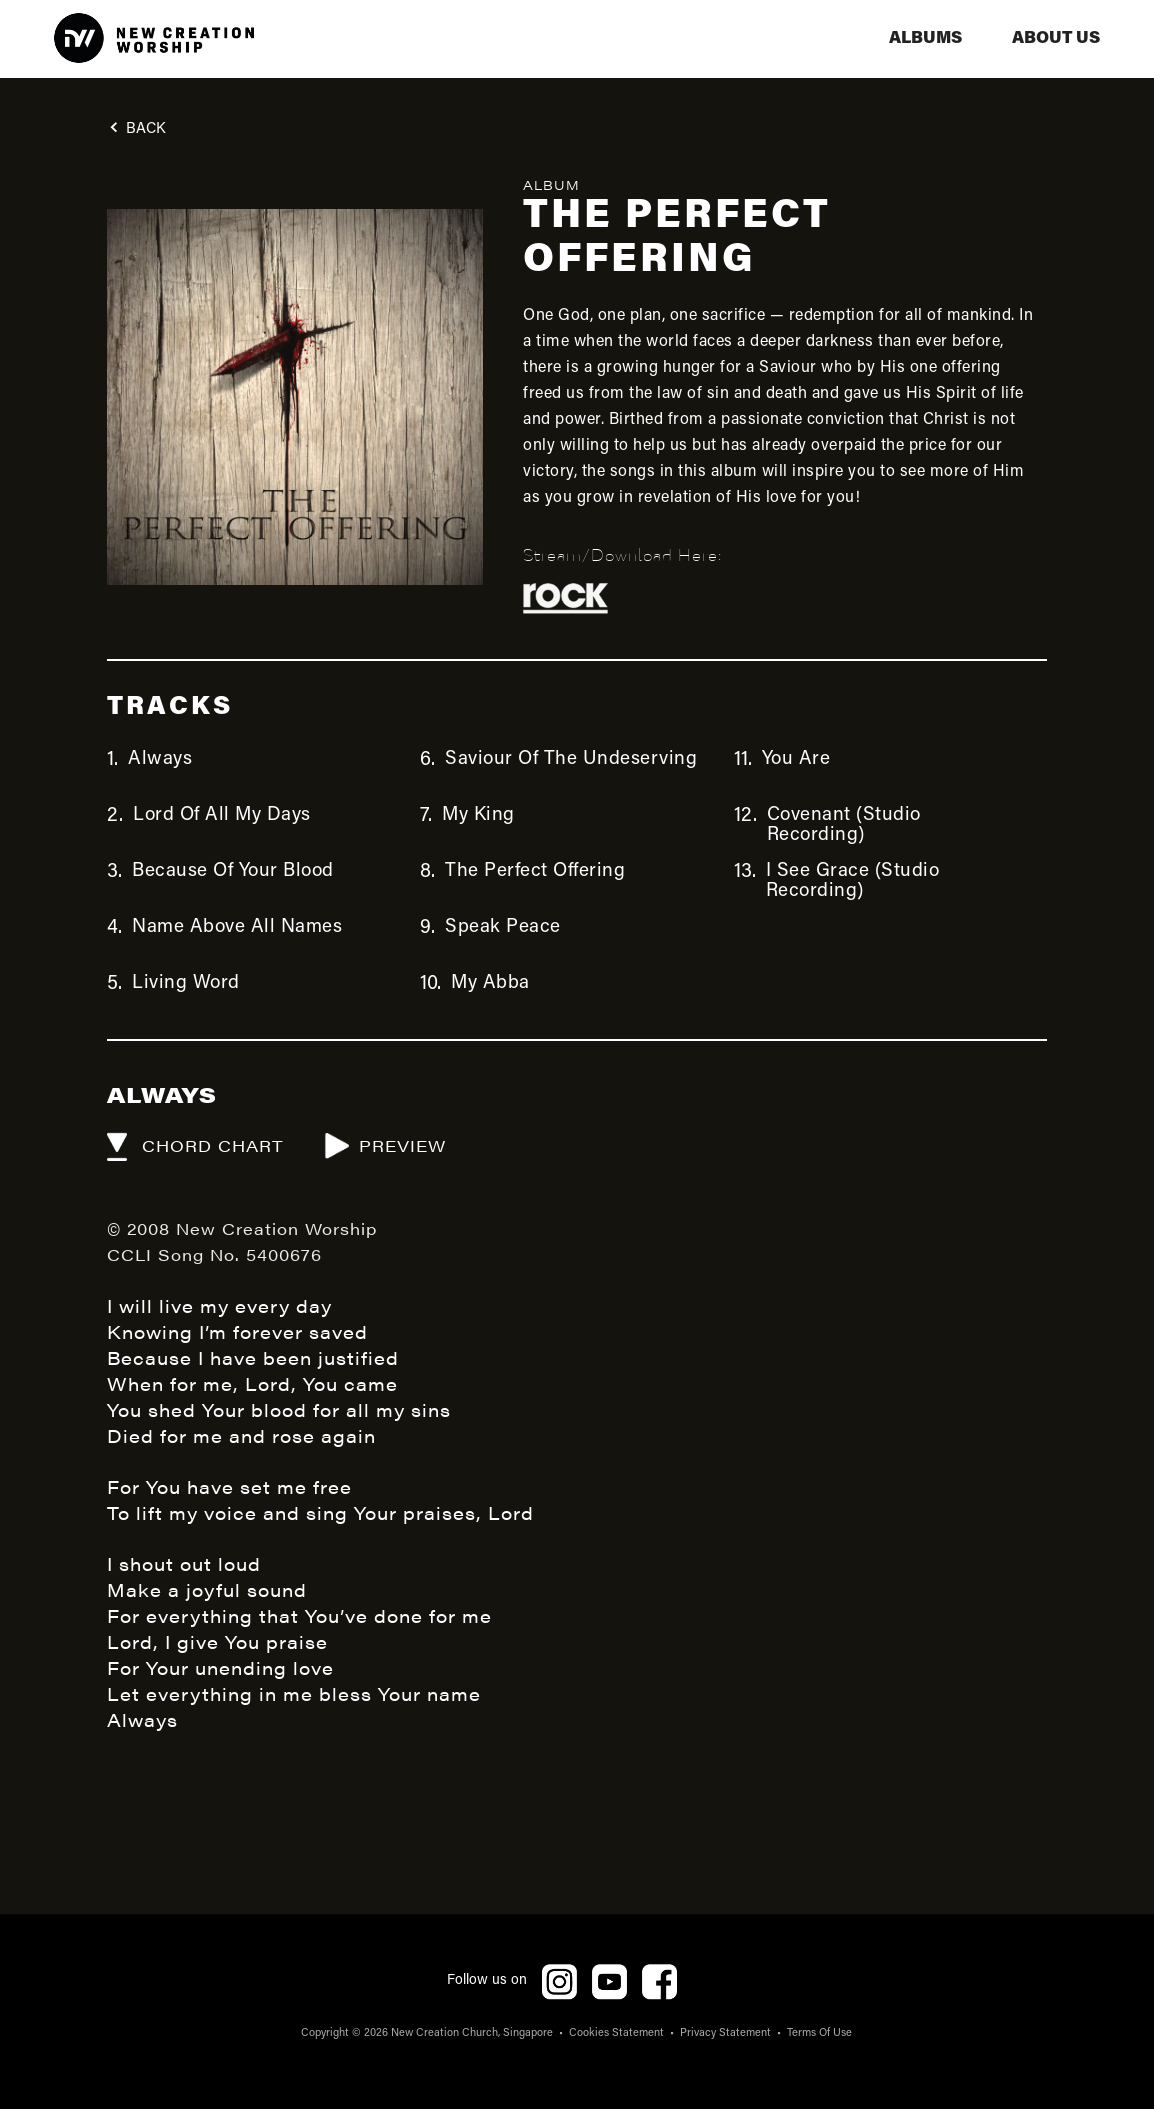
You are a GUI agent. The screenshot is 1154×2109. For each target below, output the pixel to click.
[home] (154, 39)
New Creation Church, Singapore (472, 2033)
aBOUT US (1056, 38)
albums (925, 38)
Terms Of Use (819, 2033)
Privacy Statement (725, 2033)
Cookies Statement (616, 2033)
